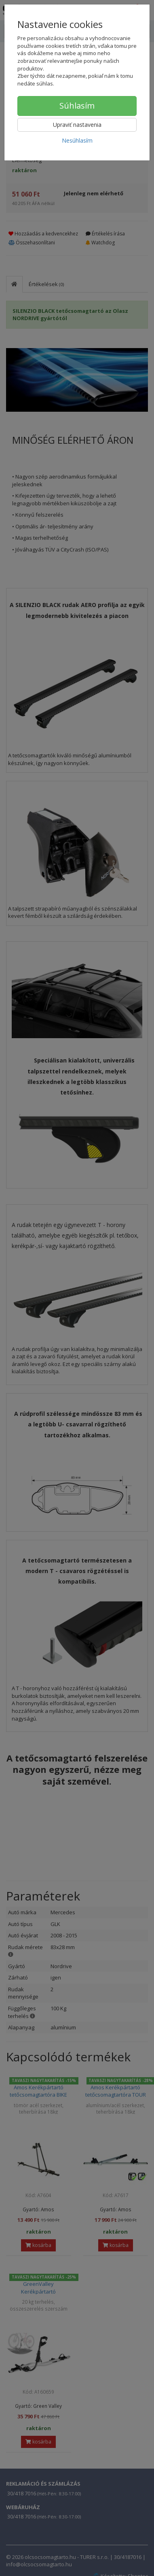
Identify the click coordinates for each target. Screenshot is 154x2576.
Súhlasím (77, 105)
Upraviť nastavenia (77, 124)
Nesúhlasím (77, 140)
